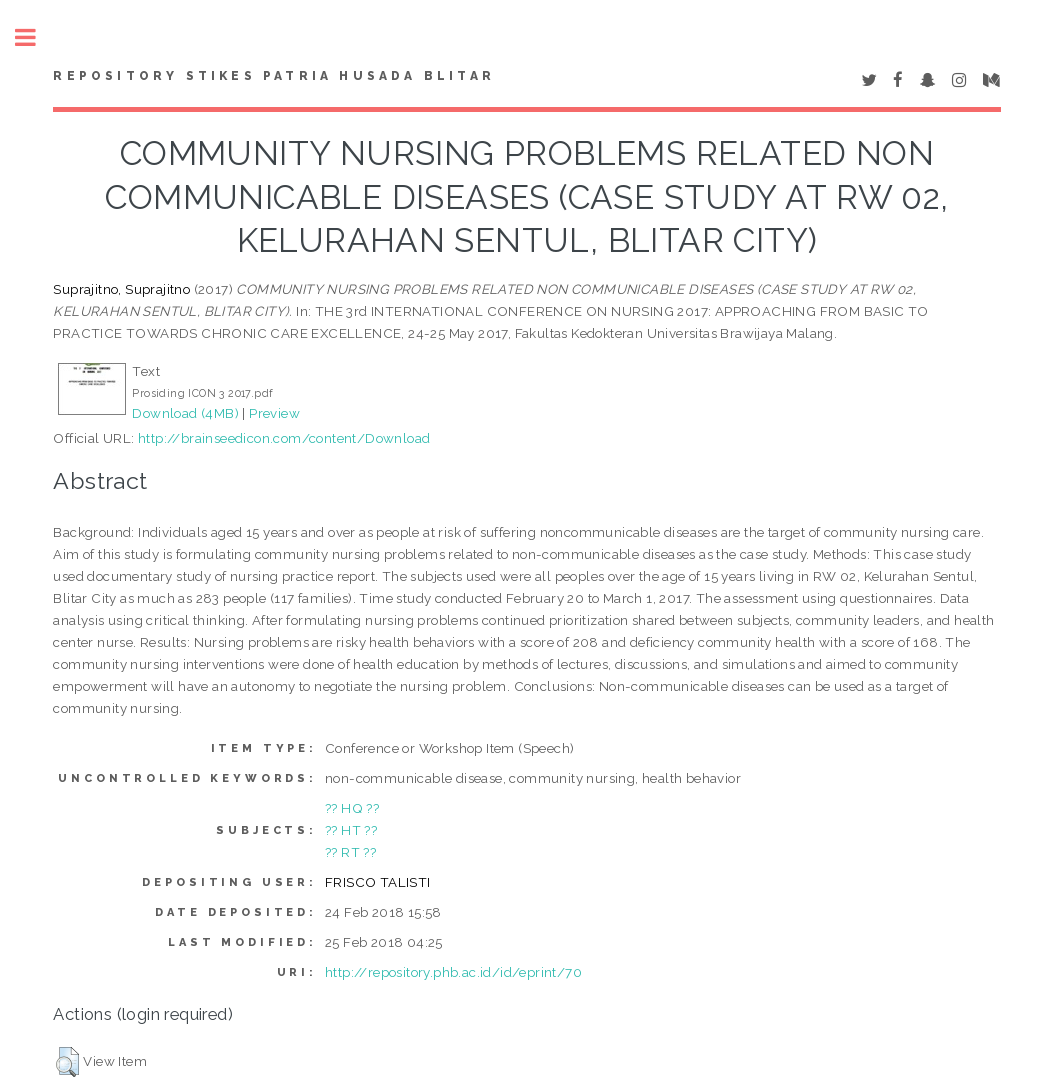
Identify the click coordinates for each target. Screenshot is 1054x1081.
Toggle (36, 37)
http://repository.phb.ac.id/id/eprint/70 (453, 972)
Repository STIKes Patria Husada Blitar (274, 76)
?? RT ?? (350, 852)
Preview (274, 413)
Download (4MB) (185, 413)
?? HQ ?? (352, 808)
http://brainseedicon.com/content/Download (284, 438)
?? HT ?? (351, 830)
